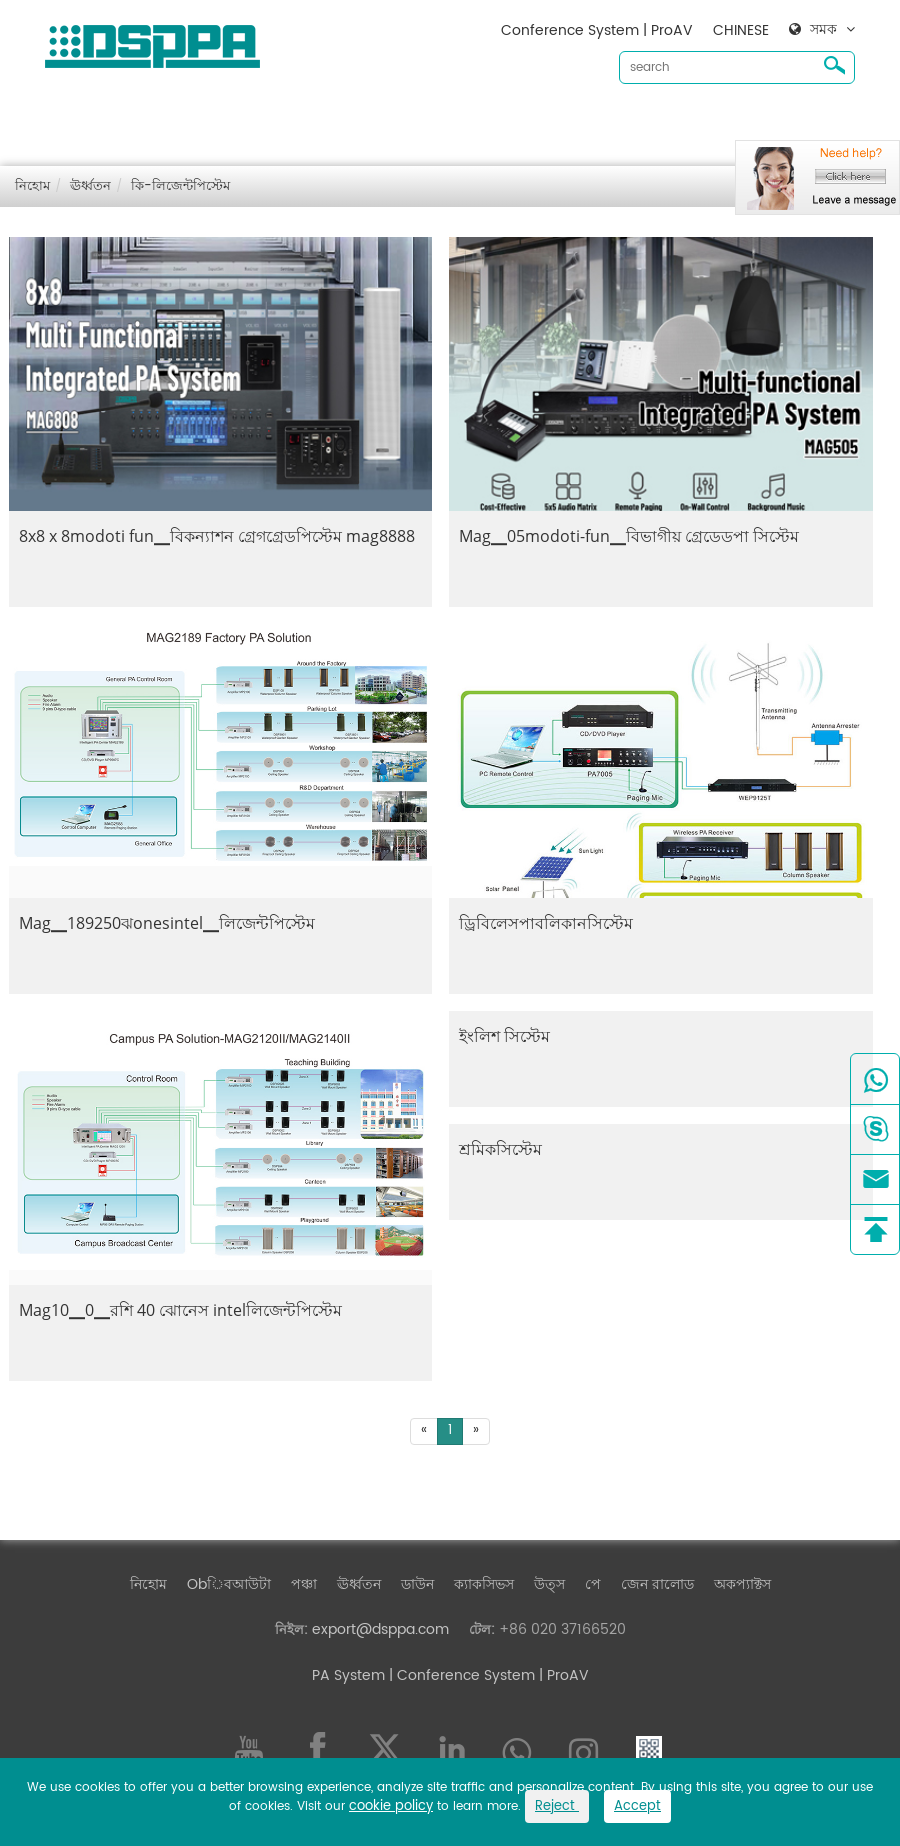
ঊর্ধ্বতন (377, 120)
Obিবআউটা (247, 120)
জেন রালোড (639, 120)
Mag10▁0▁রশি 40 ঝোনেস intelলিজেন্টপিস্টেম (180, 1310)
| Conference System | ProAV (487, 1675)
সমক (823, 30)
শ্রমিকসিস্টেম (500, 1149)
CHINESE (741, 30)
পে (593, 1584)
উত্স (567, 120)
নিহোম (166, 120)
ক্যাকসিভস (502, 120)
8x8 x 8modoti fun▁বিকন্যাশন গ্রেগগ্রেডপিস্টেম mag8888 (217, 536)
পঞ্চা (322, 120)
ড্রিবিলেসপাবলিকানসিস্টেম (546, 923)
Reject (557, 1806)
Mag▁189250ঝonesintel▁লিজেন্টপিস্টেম (167, 923)
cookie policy (391, 1806)
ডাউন (435, 120)
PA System (348, 1675)
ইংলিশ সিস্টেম (504, 1036)
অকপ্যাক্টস (724, 120)
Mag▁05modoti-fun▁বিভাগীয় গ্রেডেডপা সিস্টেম (629, 536)
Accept (637, 1806)
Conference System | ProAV (597, 30)
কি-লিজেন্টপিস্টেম (180, 186)
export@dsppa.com (380, 1629)
